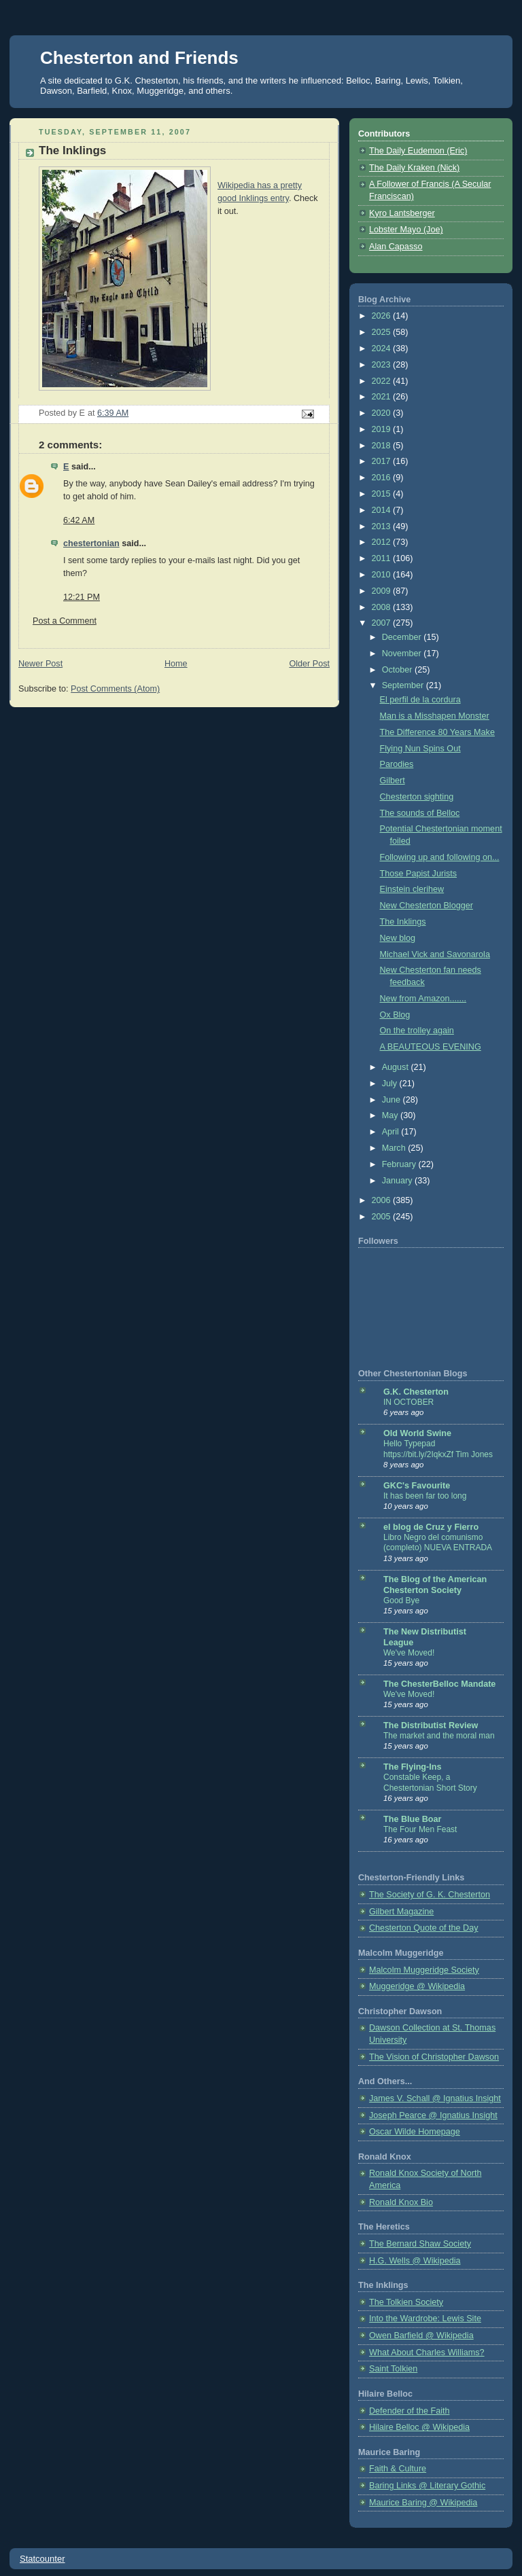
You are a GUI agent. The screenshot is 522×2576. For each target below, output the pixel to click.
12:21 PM (81, 597)
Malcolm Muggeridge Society (424, 1970)
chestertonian (91, 543)
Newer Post (40, 663)
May (391, 1115)
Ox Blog (395, 1015)
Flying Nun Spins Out (420, 748)
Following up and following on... (440, 857)
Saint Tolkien (393, 2369)
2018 (383, 445)
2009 (383, 591)
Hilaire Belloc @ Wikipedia (419, 2427)
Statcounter (42, 2559)
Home (176, 663)
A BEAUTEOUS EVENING (430, 1047)
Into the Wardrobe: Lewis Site (425, 2318)
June (392, 1100)
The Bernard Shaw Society (420, 2244)
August (396, 1067)
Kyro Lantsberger (402, 213)
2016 (383, 477)
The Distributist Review (430, 1725)
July (391, 1083)
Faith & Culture (397, 2468)
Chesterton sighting (417, 797)
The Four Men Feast (420, 1829)
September (404, 685)
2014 (383, 510)
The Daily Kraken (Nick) (414, 168)
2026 (383, 316)
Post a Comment (65, 621)
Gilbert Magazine (401, 1911)
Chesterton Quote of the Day (423, 1928)
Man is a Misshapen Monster (434, 716)
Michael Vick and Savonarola (435, 954)
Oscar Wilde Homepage (414, 2131)
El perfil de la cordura (420, 699)
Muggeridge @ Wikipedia (417, 1986)
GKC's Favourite (416, 1485)
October (398, 670)
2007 (383, 623)
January (398, 1180)
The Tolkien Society (406, 2302)
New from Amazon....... (423, 998)
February (400, 1164)
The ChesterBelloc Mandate (439, 1684)
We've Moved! (408, 1653)
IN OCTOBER (408, 1402)
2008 (383, 607)
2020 (383, 413)
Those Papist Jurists (418, 873)
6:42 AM (78, 520)
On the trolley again (417, 1030)
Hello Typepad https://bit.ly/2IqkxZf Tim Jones (438, 1449)
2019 (383, 429)
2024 (383, 348)
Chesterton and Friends (139, 58)
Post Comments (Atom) (115, 689)
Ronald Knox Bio (401, 2202)
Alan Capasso (396, 246)
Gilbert (392, 780)
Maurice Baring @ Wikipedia (423, 2502)
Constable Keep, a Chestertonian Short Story (430, 1782)
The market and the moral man (439, 1735)
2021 (383, 396)
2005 (383, 1216)
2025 (383, 332)
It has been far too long (424, 1496)
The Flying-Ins (412, 1767)
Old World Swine (417, 1433)
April (392, 1132)
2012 (383, 542)
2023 (383, 365)
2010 (383, 574)
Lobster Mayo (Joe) (406, 229)
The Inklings (403, 922)
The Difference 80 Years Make (437, 732)
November (403, 653)
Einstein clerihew (412, 889)
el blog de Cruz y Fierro (430, 1527)
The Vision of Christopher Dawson (434, 2057)
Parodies (397, 764)
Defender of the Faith (409, 2411)
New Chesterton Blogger (426, 905)
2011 (383, 558)
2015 (383, 494)
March (395, 1148)
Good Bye (401, 1600)
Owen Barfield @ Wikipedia (421, 2335)
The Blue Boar (412, 1819)
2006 (383, 1200)
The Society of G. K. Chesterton (429, 1894)
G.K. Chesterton (416, 1392)
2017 (383, 461)
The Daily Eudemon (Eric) (418, 151)
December (403, 637)
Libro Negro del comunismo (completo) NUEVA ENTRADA (437, 1543)
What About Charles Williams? (427, 2352)
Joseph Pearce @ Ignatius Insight (433, 2115)
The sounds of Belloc (420, 813)
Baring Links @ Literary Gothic (427, 2485)
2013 (383, 526)
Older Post (309, 663)
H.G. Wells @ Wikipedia (415, 2261)
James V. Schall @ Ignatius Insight (435, 2098)
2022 (383, 381)
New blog (398, 938)
